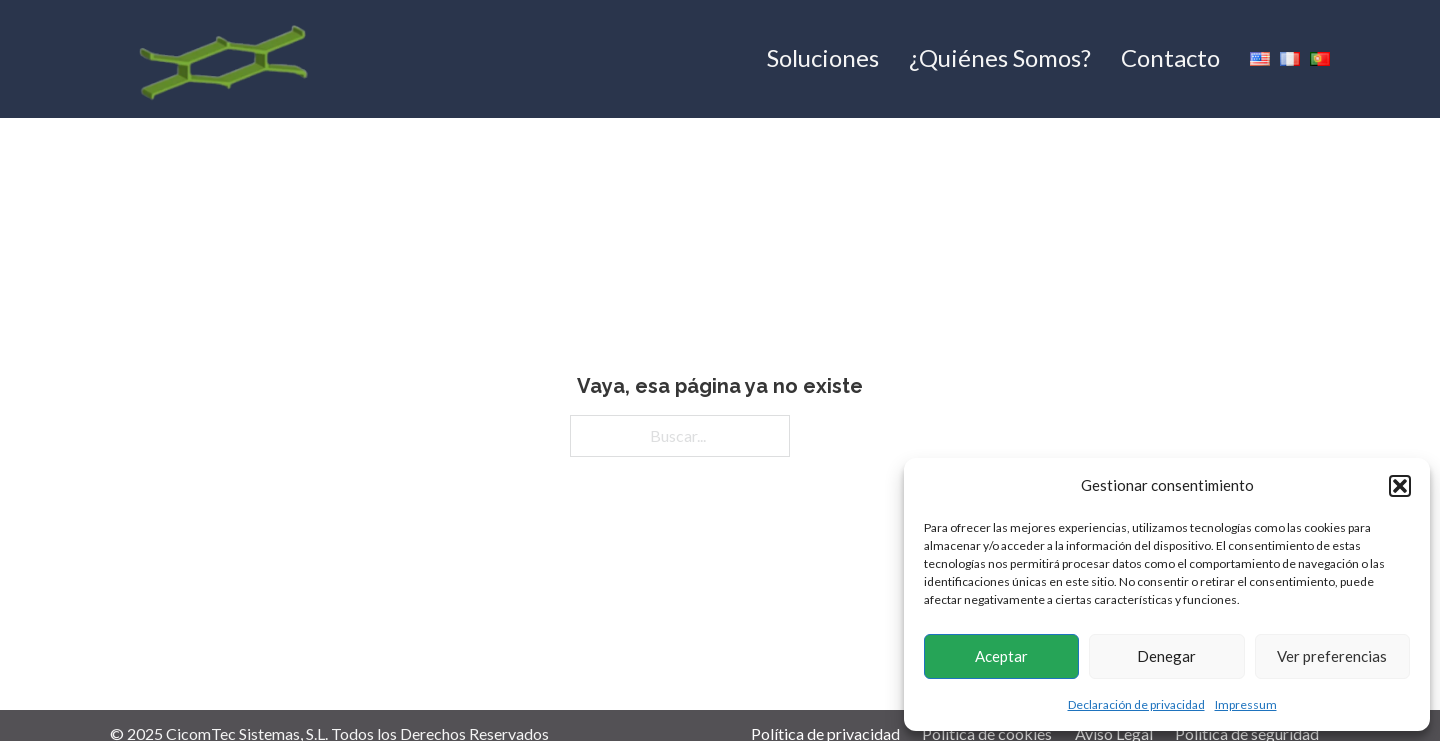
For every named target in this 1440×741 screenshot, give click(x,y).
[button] (1400, 486)
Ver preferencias (1332, 656)
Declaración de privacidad (1136, 704)
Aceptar (1001, 656)
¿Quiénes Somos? (1000, 57)
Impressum (1246, 704)
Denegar (1166, 656)
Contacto (1170, 57)
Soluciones (823, 57)
